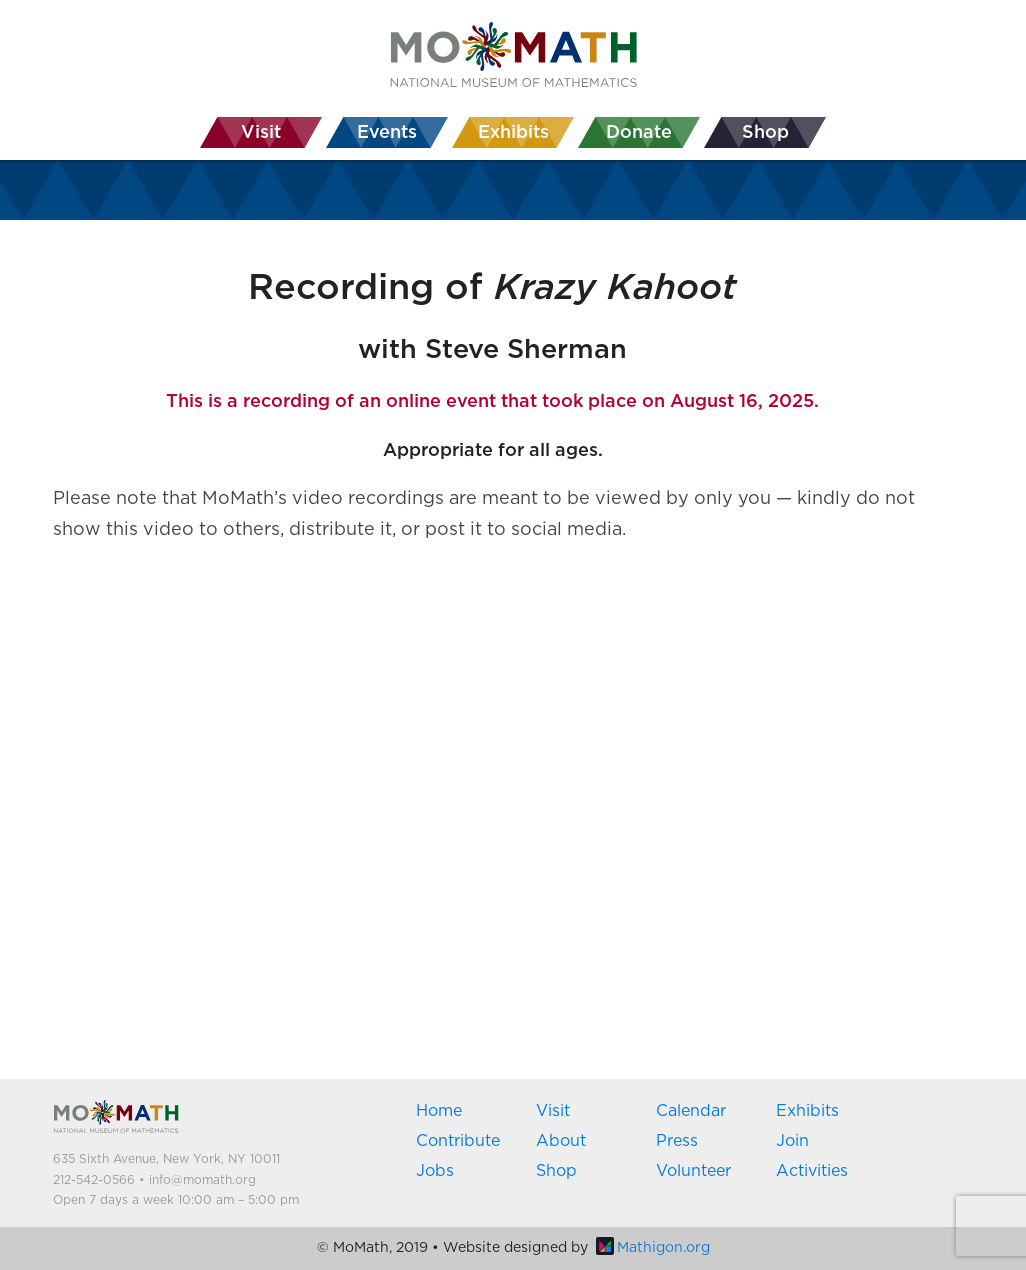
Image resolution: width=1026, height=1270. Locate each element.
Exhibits (807, 1111)
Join (792, 1141)
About (561, 1141)
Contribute (458, 1141)
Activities (812, 1171)
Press (677, 1141)
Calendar (691, 1111)
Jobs (435, 1171)
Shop (556, 1171)
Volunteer (693, 1171)
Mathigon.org (653, 1248)
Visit (553, 1111)
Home (439, 1111)
